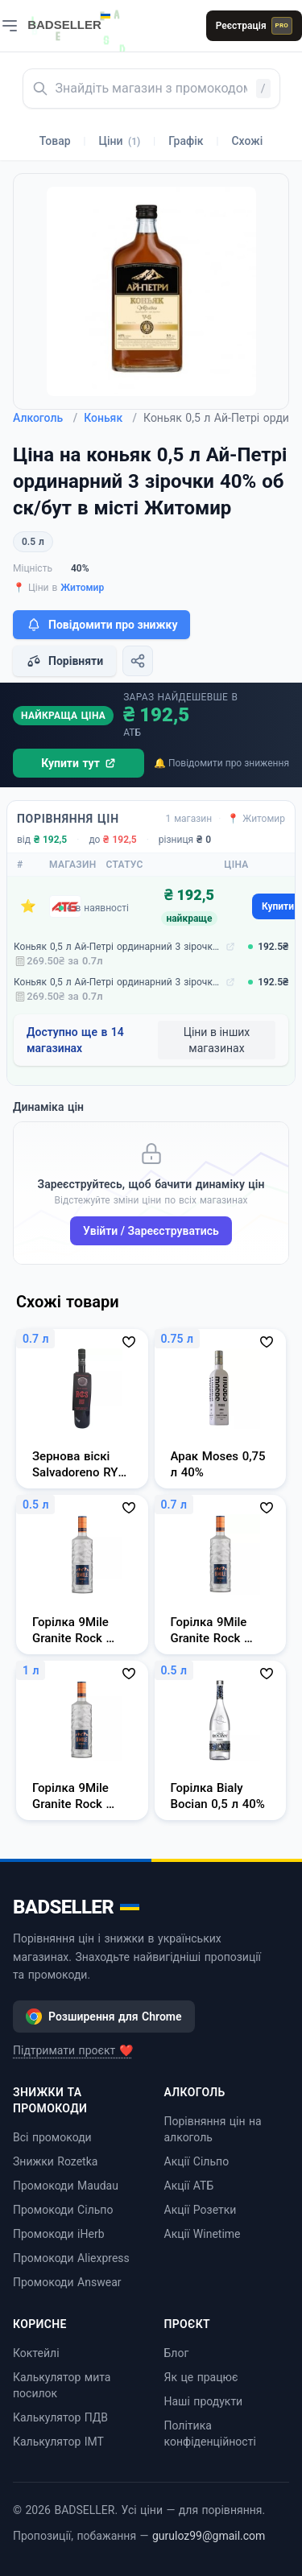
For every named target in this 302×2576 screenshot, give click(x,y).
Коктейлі (36, 2353)
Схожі (247, 140)
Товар (55, 140)
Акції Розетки (200, 2209)
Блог (176, 2353)
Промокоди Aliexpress (71, 2258)
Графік (185, 140)
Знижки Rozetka (55, 2161)
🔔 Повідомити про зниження (221, 763)
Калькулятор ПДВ (60, 2417)
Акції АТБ (189, 2185)
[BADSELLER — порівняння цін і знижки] (77, 20)
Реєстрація (254, 26)
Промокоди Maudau (65, 2185)
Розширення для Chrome (104, 2016)
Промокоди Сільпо (63, 2209)
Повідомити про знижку (101, 625)
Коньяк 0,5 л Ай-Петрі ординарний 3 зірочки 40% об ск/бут (118, 946)
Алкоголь (45, 417)
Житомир (82, 587)
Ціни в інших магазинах (217, 1040)
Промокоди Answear (67, 2282)
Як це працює (201, 2377)
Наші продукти (203, 2401)
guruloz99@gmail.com (208, 2535)
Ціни (120, 140)
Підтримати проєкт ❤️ (73, 2050)
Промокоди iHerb (59, 2233)
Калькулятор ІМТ (58, 2441)
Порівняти (64, 661)
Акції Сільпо (197, 2161)
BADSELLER (76, 1907)
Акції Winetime (202, 2233)
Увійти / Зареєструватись (151, 1230)
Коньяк (110, 417)
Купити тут (78, 763)
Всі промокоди (52, 2137)
